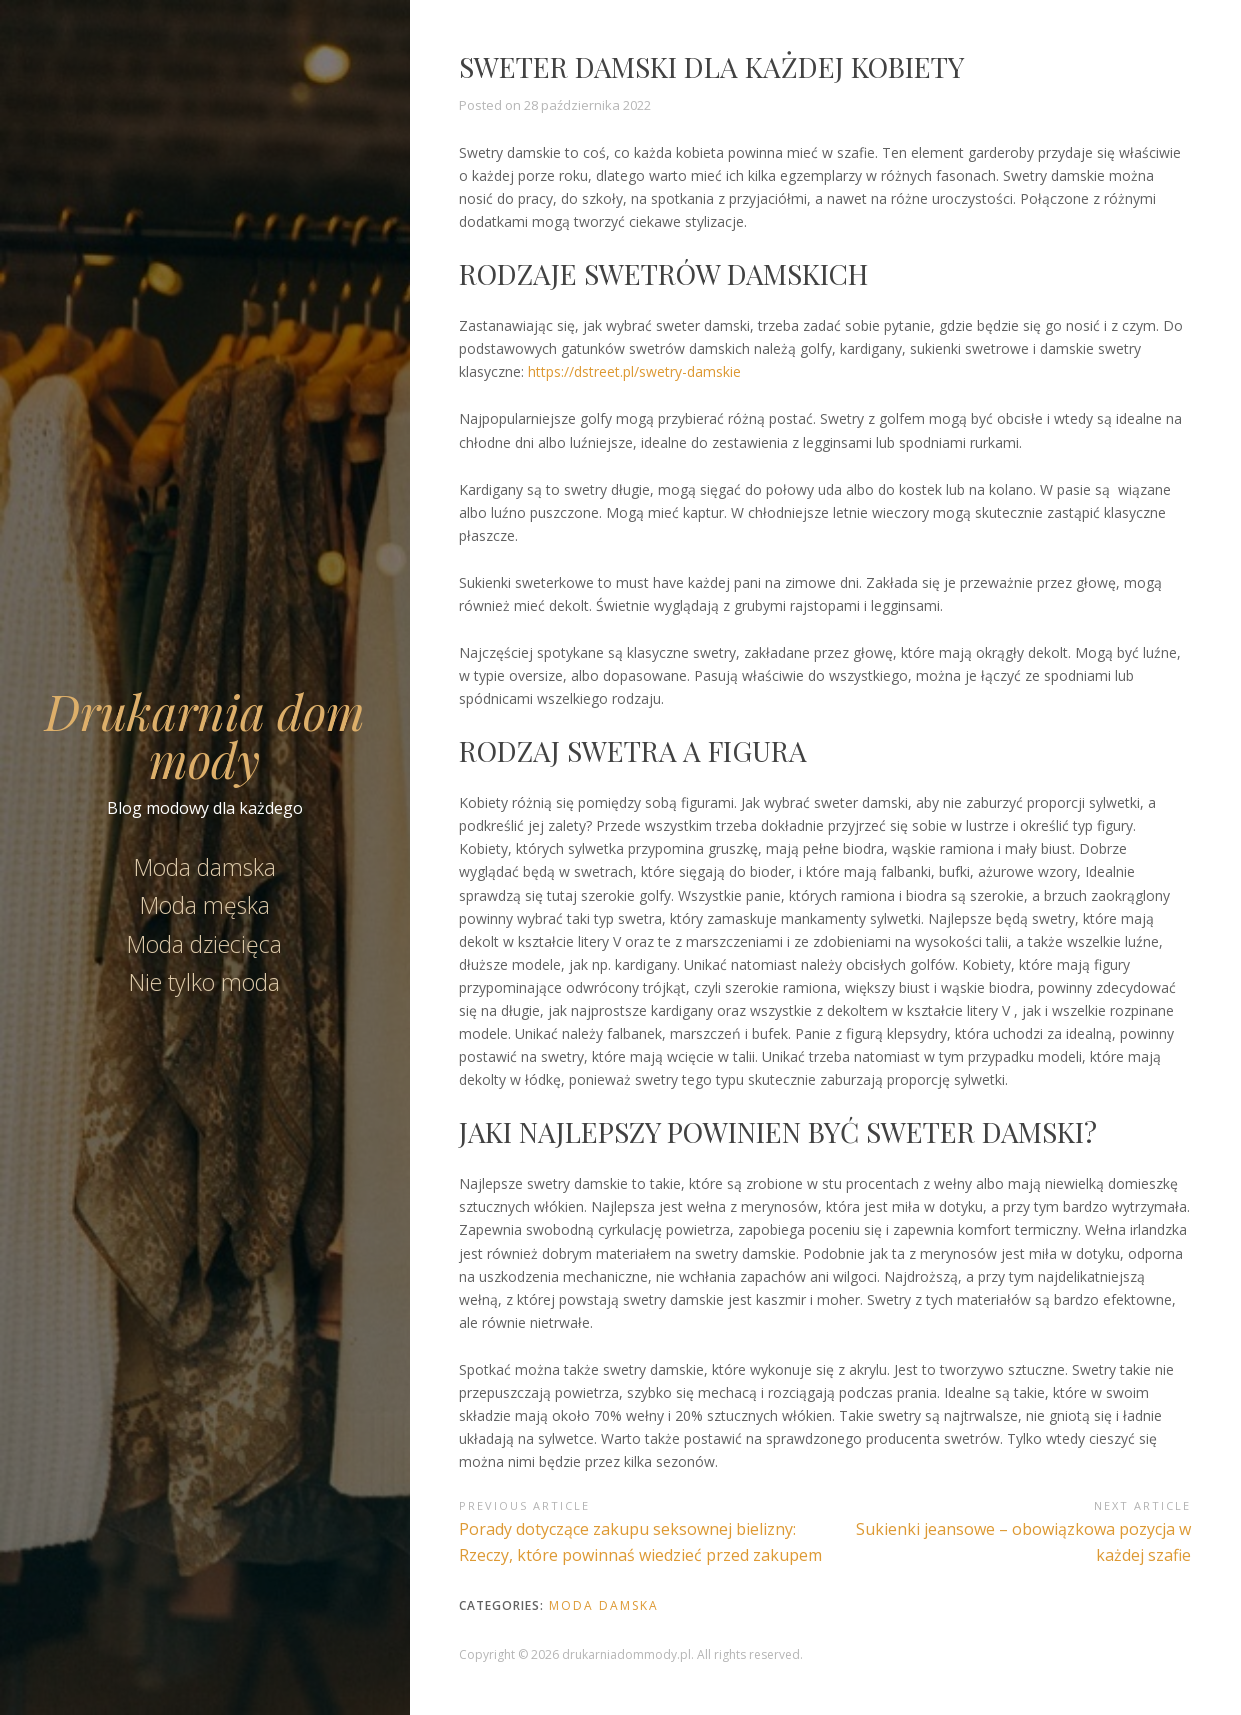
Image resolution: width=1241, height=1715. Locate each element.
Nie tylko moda (204, 982)
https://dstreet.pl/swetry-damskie (634, 371)
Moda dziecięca (204, 944)
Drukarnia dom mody (205, 735)
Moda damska (205, 867)
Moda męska (205, 905)
